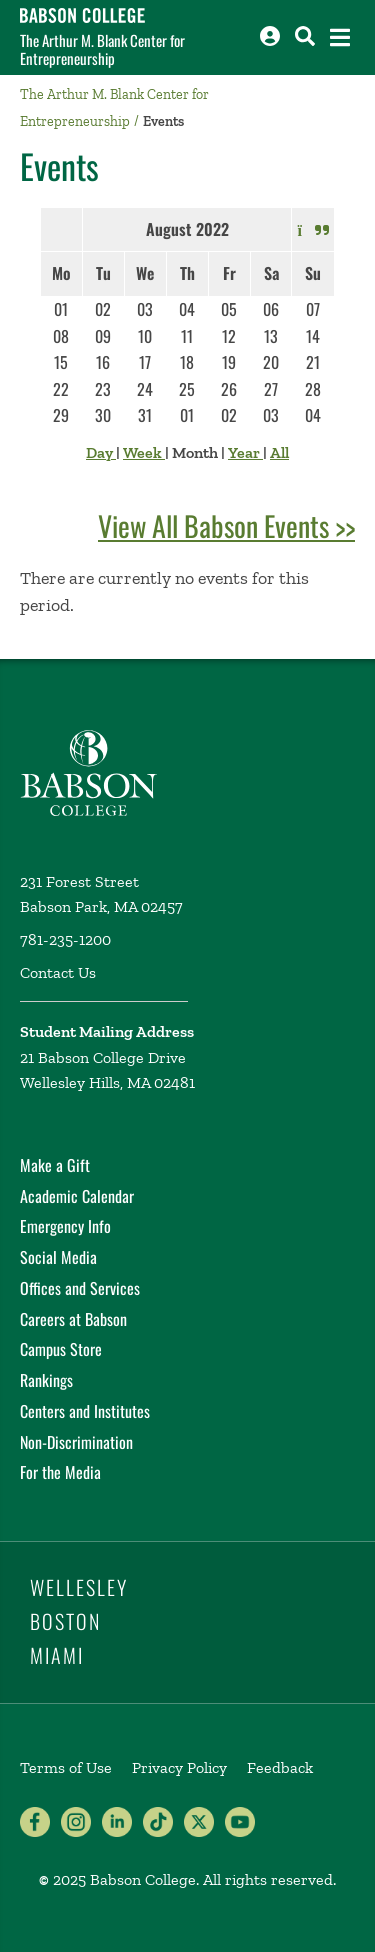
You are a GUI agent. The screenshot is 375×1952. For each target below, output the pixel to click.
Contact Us (58, 972)
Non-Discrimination (76, 1442)
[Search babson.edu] (305, 36)
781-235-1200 (65, 939)
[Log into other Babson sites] (270, 36)
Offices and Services (80, 1288)
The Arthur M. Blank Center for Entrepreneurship (102, 49)
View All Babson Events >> (226, 525)
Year (245, 452)
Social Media (58, 1257)
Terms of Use (66, 1767)
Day (101, 452)
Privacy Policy (179, 1767)
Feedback (280, 1767)
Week (144, 452)
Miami (57, 1655)
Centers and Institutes (85, 1411)
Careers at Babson (73, 1319)
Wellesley (79, 1587)
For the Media (60, 1472)
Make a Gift (55, 1165)
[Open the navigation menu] (340, 37)
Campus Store (61, 1349)
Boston (65, 1621)
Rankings (46, 1380)
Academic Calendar (77, 1196)
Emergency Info (65, 1226)
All (279, 452)
